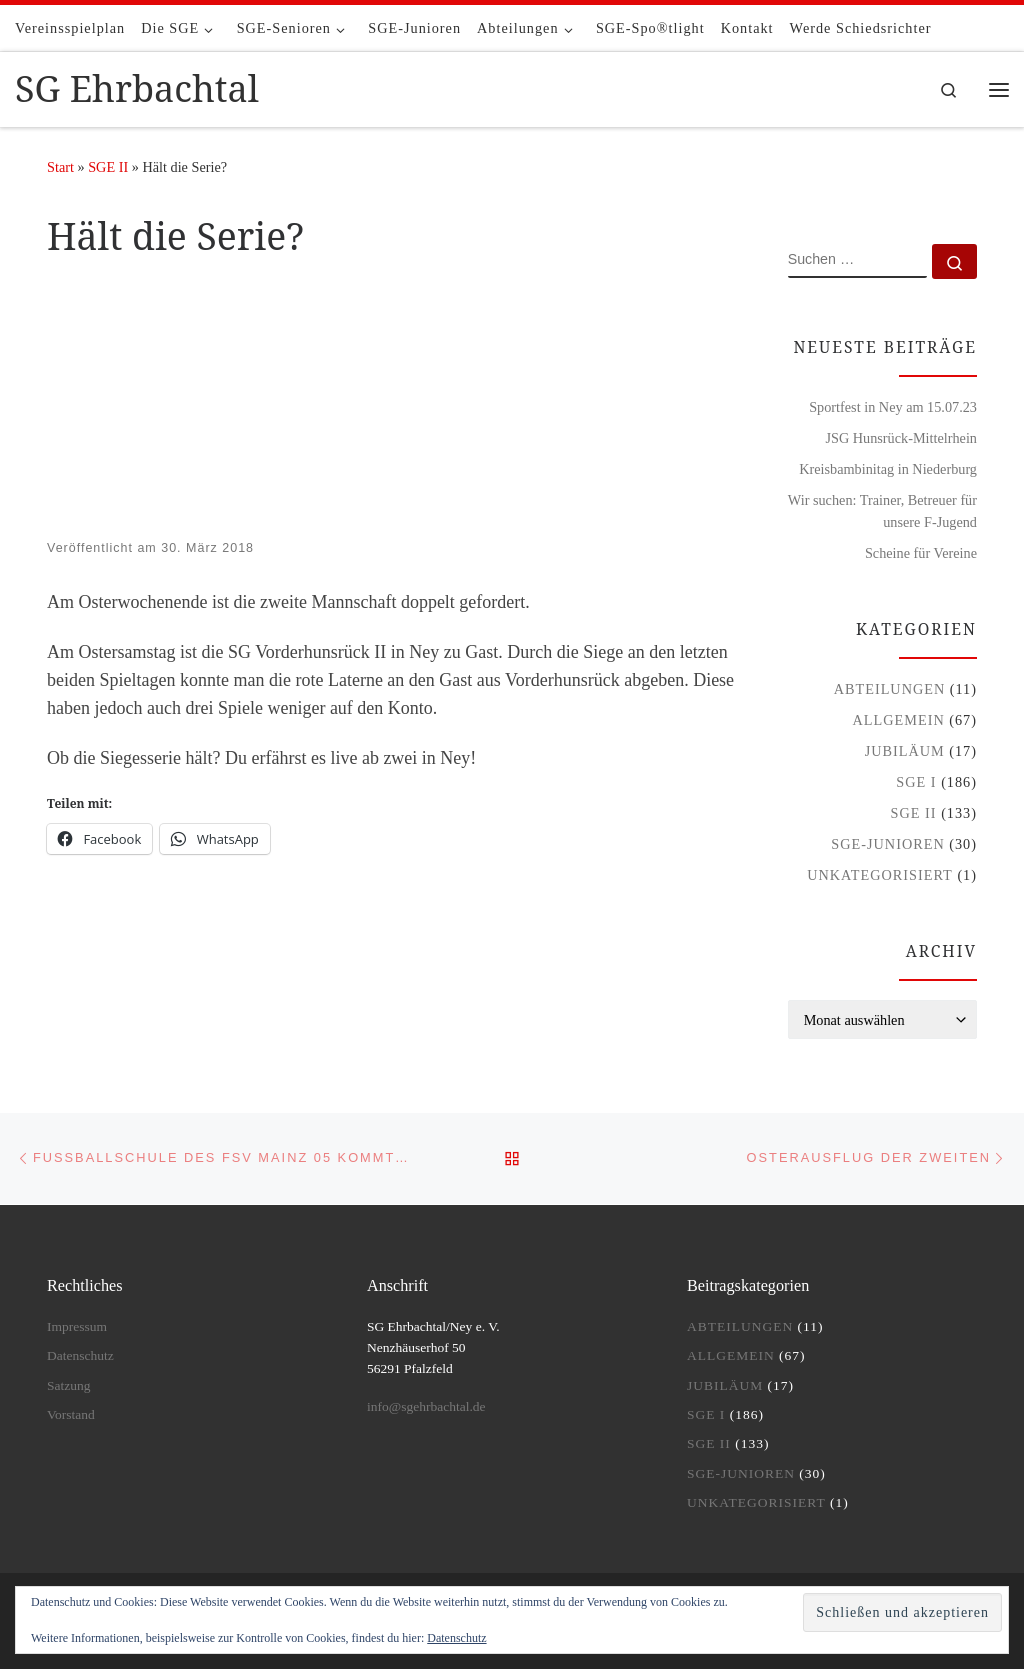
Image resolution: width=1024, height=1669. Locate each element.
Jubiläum (905, 751)
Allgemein (899, 720)
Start (60, 167)
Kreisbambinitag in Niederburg (888, 469)
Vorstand (71, 1414)
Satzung (69, 1385)
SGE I (916, 782)
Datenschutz (456, 1638)
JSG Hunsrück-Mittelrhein (901, 438)
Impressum (77, 1326)
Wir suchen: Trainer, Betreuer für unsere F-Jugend (882, 511)
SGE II (108, 167)
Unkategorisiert (880, 875)
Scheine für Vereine (921, 553)
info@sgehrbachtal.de (426, 1406)
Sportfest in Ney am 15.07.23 (893, 407)
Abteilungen (890, 689)
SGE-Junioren (887, 844)
